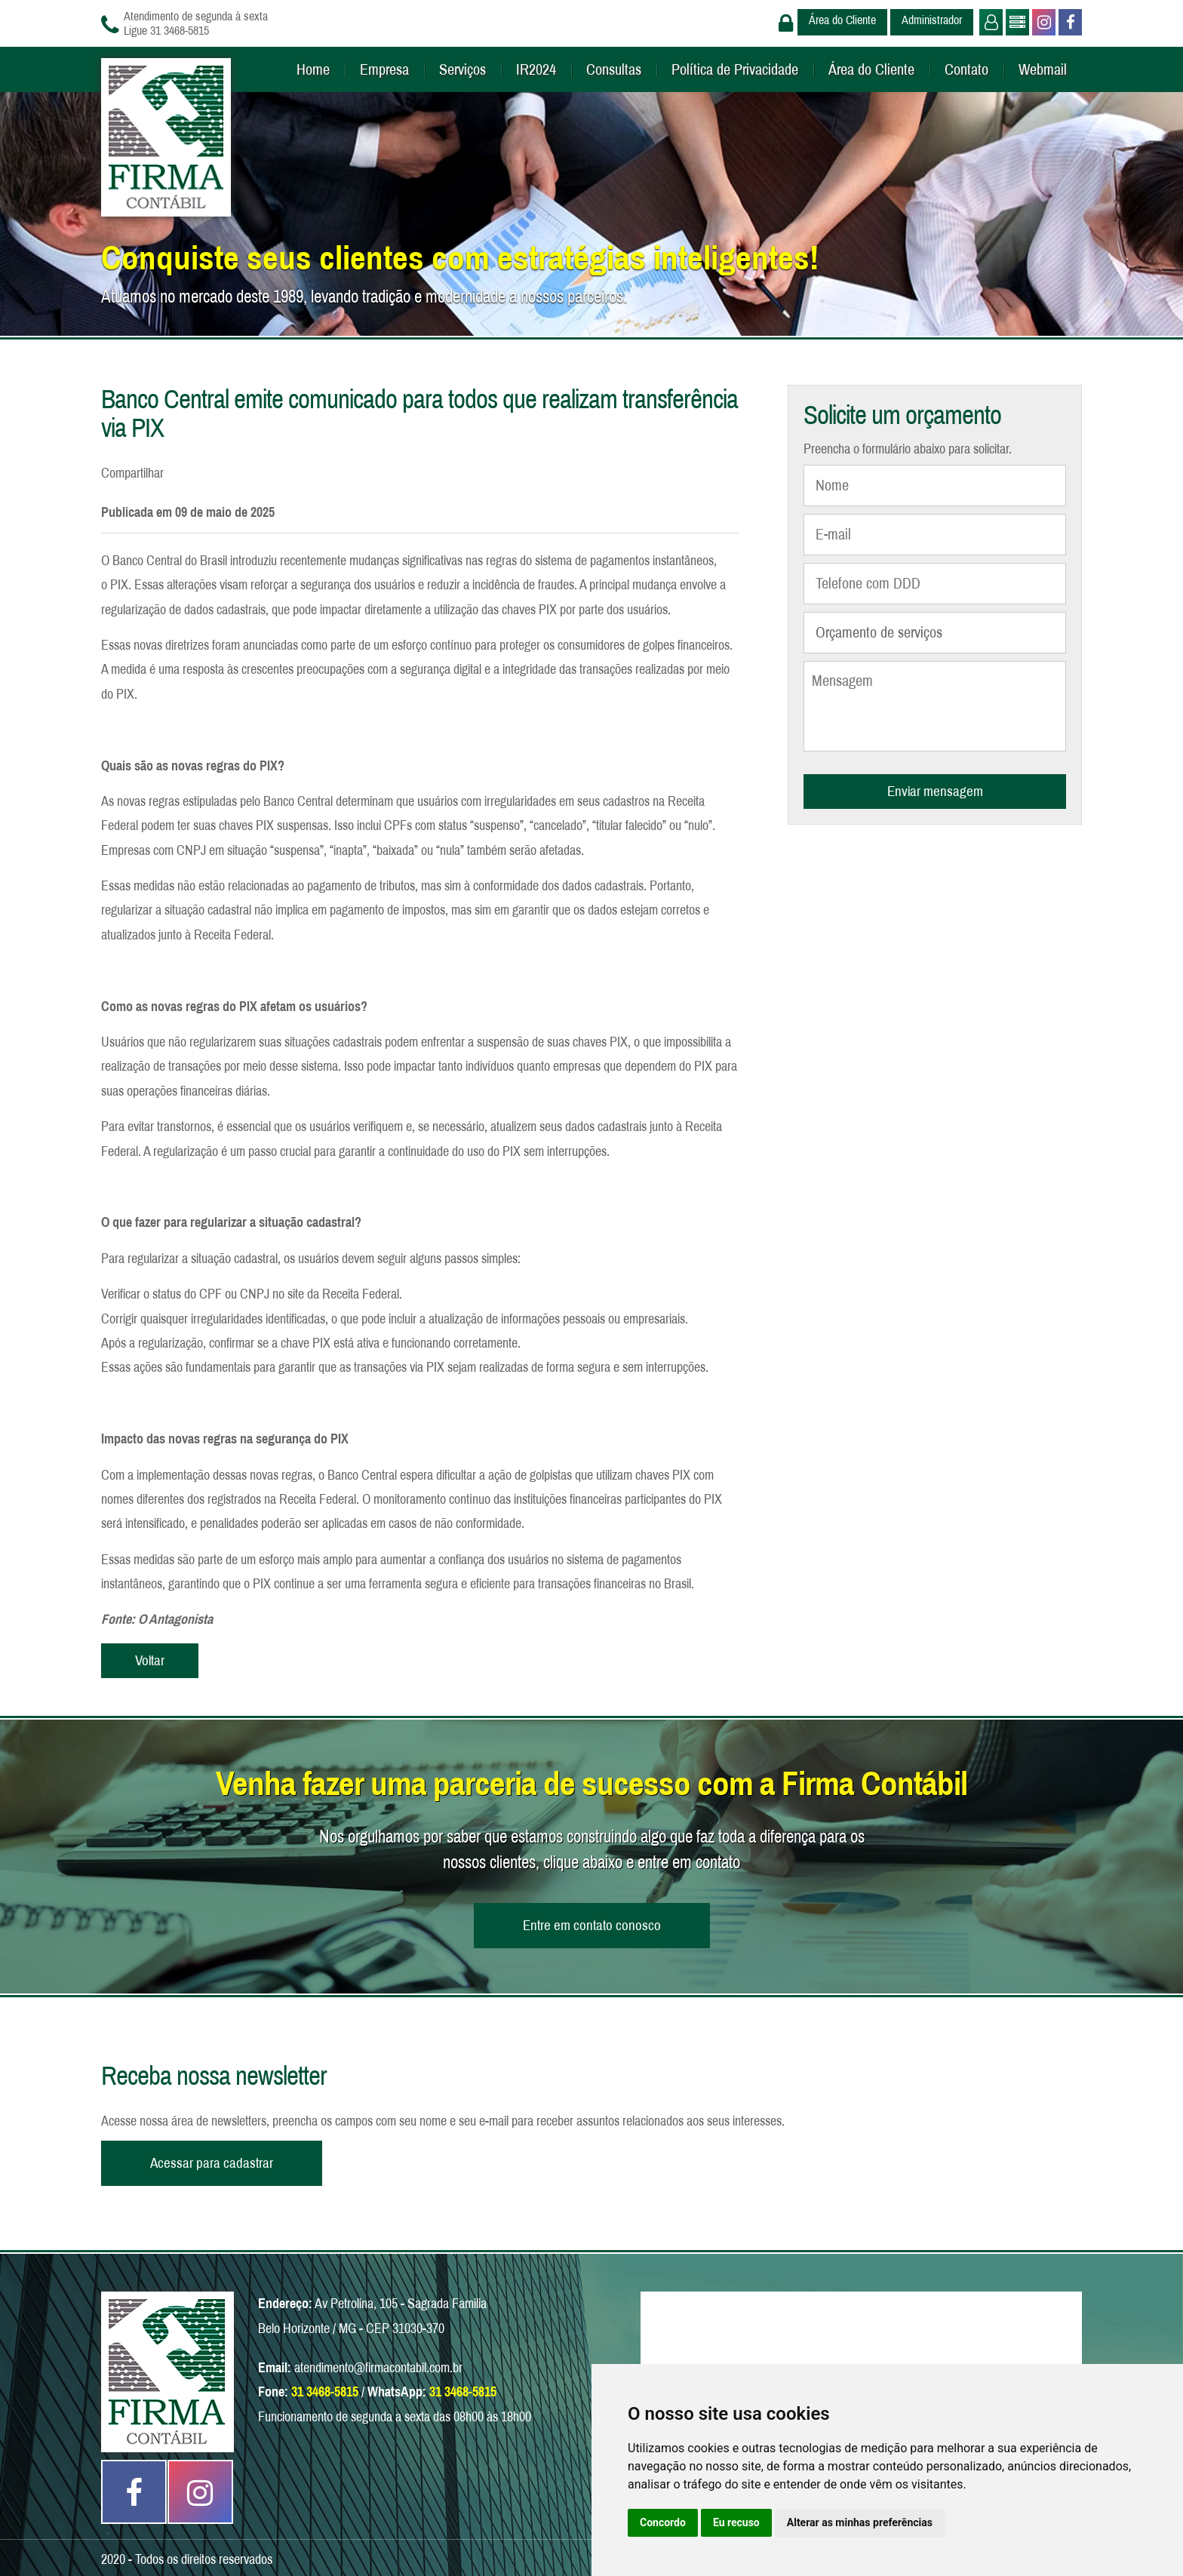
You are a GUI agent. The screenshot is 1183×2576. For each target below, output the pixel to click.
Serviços (462, 69)
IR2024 (536, 69)
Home (313, 69)
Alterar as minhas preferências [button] (860, 2522)
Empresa (384, 69)
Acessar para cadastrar (211, 2163)
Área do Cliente (842, 20)
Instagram (1042, 22)
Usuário (989, 22)
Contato (966, 69)
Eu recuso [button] (736, 2522)
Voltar (149, 1660)
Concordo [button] (663, 2522)
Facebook (1068, 22)
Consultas (613, 69)
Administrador (932, 20)
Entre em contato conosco (592, 1925)
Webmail (1043, 69)
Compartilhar (132, 473)
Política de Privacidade (734, 69)
